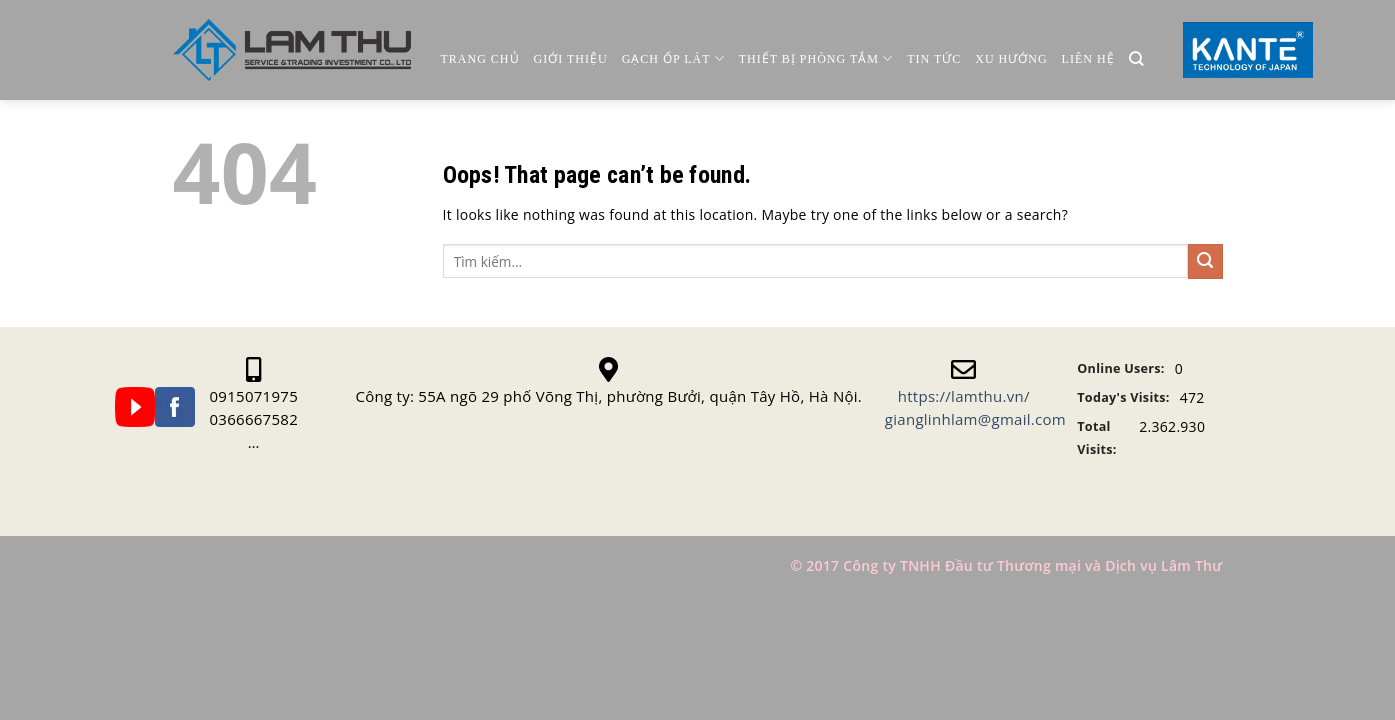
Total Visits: (1096, 438)
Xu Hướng (1011, 59)
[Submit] (1205, 261)
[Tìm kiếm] (1136, 59)
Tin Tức (934, 59)
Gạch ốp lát (673, 58)
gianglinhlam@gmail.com (975, 419)
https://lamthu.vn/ (964, 396)
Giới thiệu (571, 59)
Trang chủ (480, 59)
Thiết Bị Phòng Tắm (816, 58)
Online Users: (1120, 368)
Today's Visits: (1123, 397)
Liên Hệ (1088, 59)
